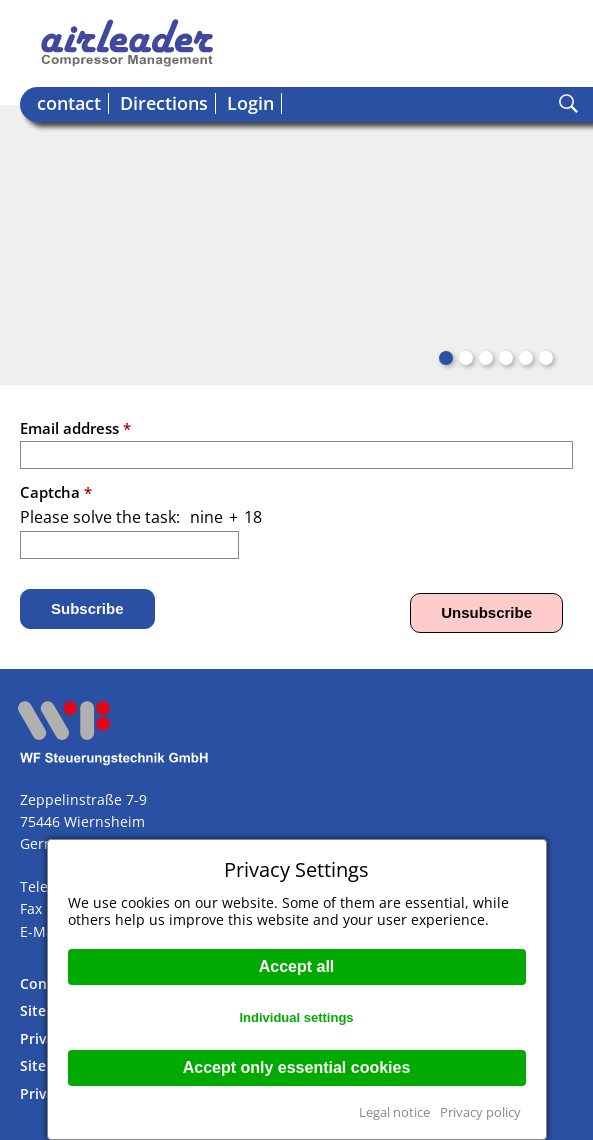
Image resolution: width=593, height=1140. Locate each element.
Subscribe (87, 608)
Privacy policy (480, 1112)
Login (250, 103)
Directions (164, 103)
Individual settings (296, 1017)
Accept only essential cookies (297, 1067)
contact (69, 103)
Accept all (297, 966)
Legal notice (394, 1112)
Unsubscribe (486, 612)
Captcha (56, 492)
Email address (75, 428)
